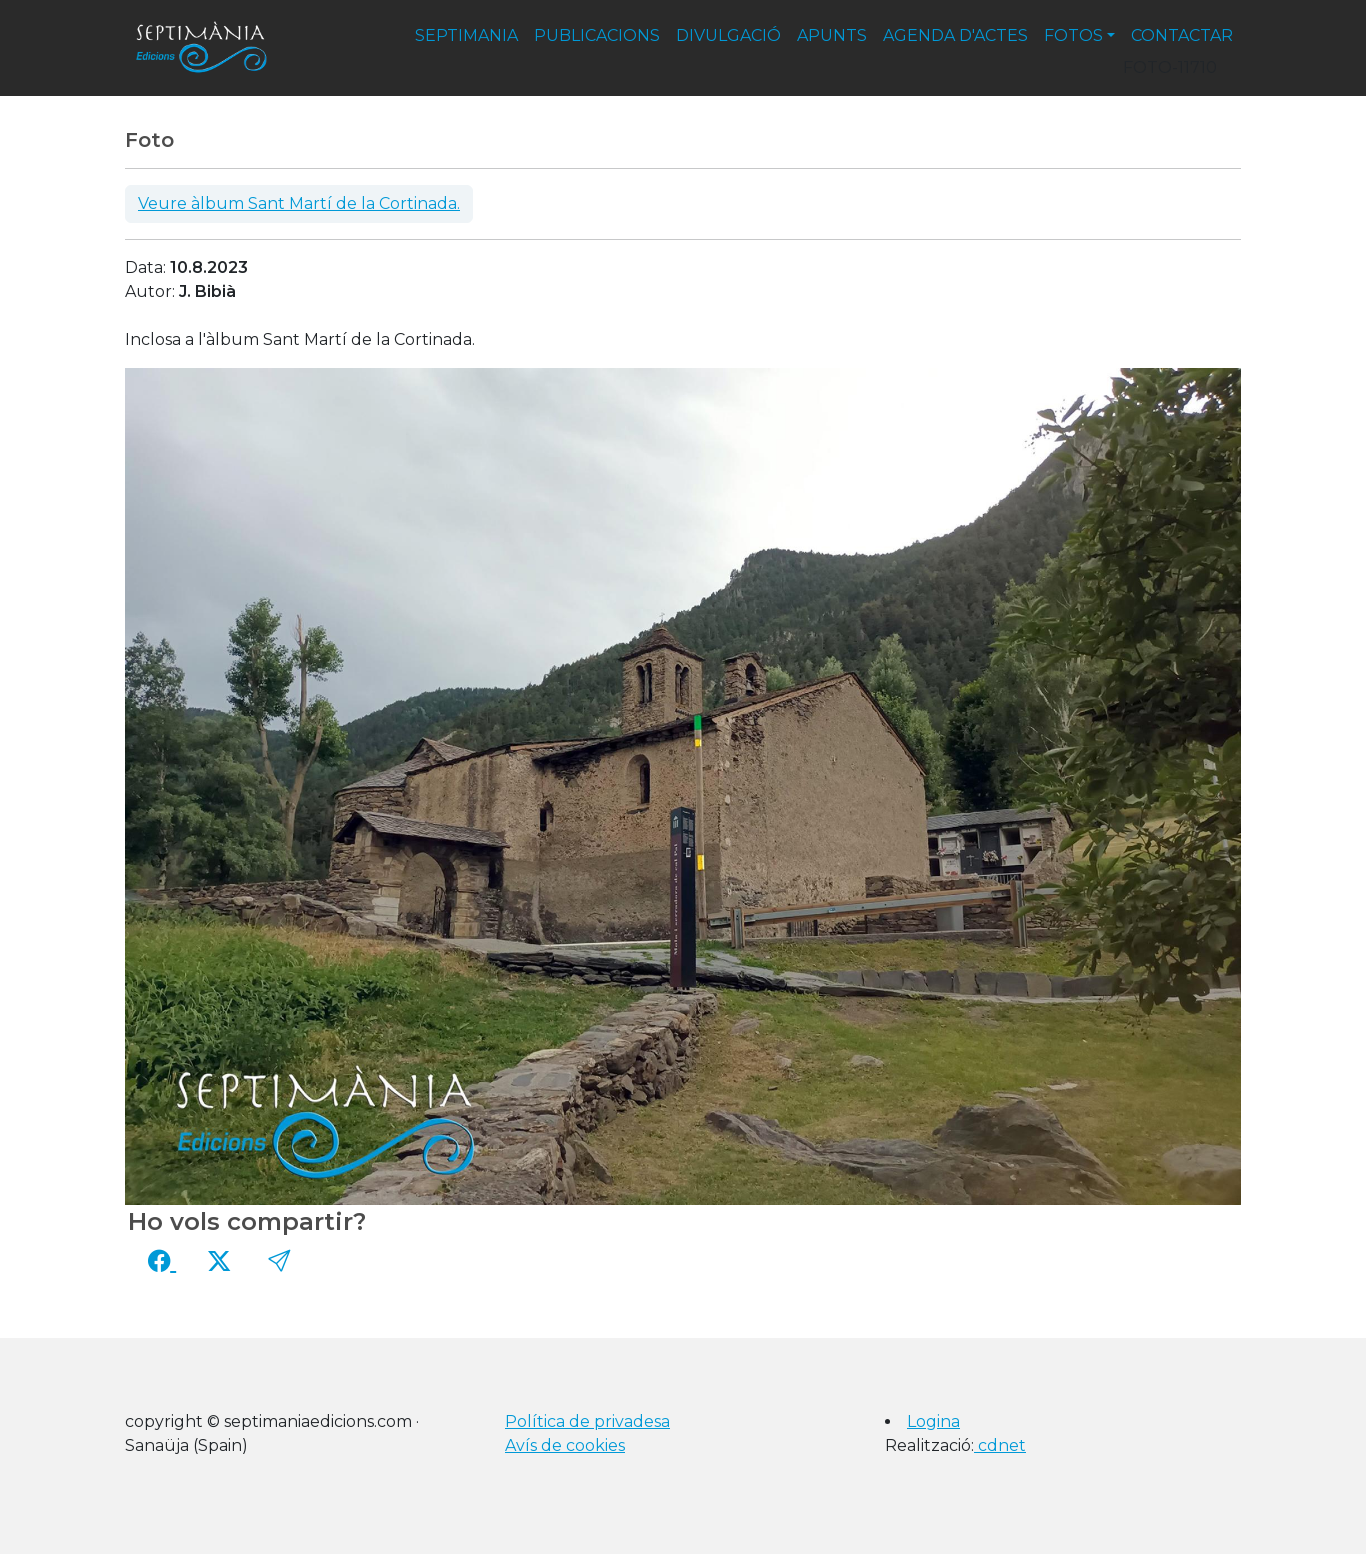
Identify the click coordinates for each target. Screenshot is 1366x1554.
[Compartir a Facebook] (162, 1261)
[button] (279, 1261)
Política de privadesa (587, 1421)
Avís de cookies (565, 1445)
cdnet (1000, 1445)
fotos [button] (1073, 35)
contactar (1182, 35)
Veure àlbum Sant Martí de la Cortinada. (299, 203)
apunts (832, 35)
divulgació (728, 35)
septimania (466, 35)
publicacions (597, 35)
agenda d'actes (955, 35)
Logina (933, 1421)
